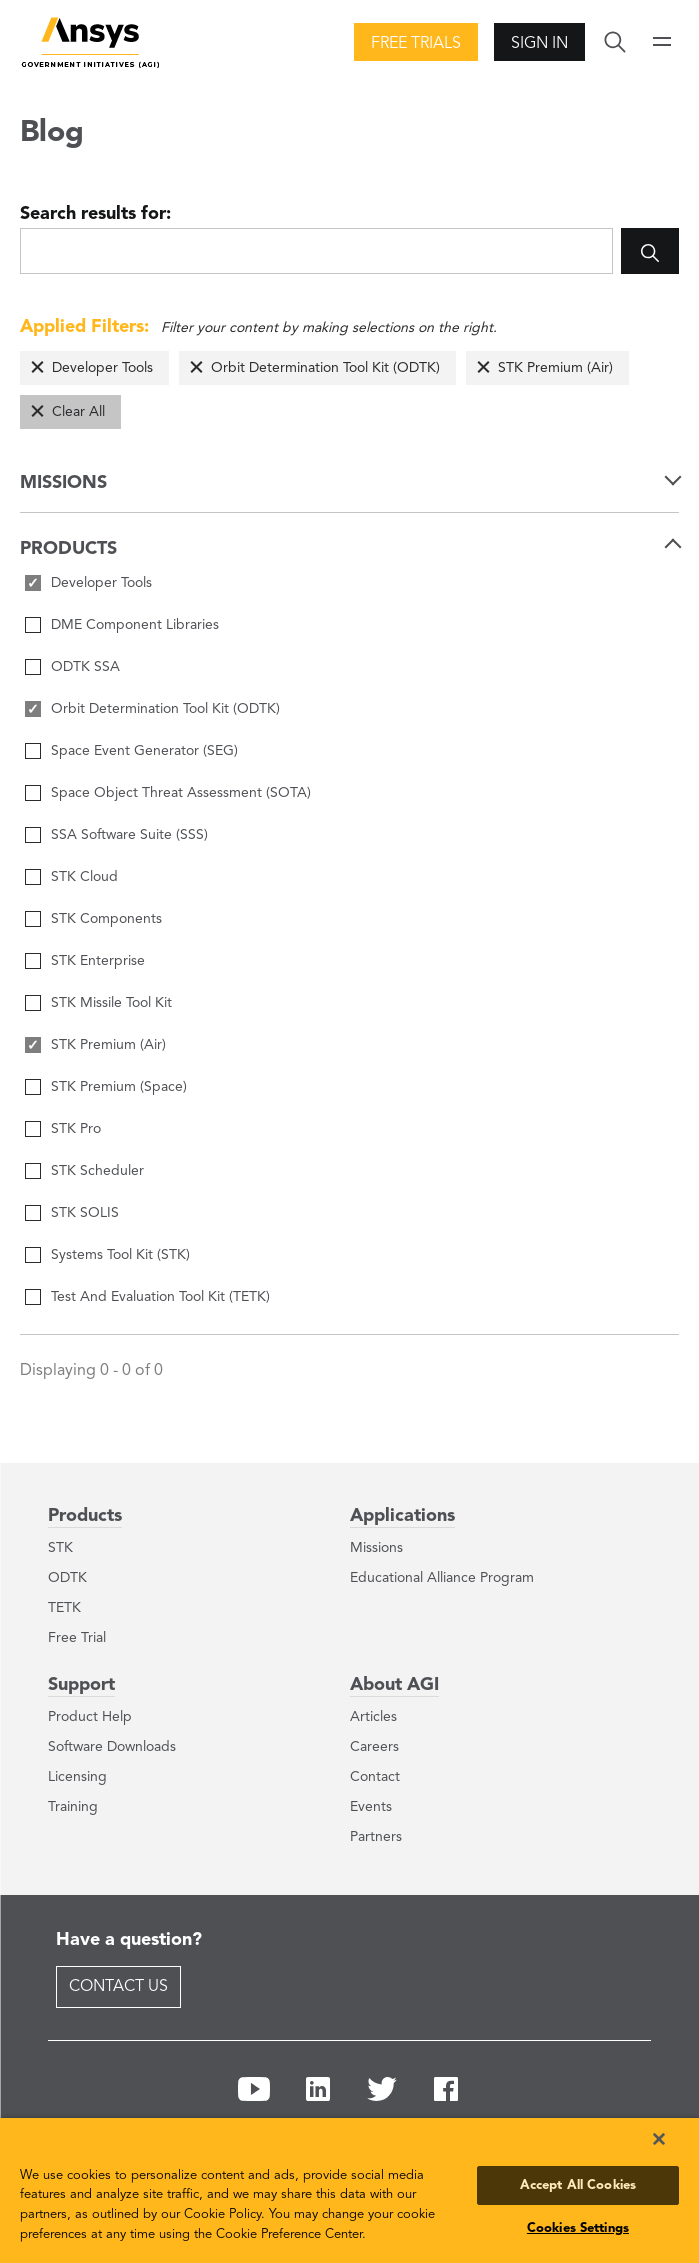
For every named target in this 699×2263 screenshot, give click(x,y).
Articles (373, 1717)
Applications (402, 1516)
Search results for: (95, 214)
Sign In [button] (539, 44)
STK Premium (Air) (555, 368)
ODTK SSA (85, 667)
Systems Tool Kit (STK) (120, 1255)
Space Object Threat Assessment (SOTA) (181, 793)
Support (81, 1685)
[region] (349, 2190)
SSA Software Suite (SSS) (129, 835)
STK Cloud (84, 877)
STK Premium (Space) (119, 1087)
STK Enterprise (98, 961)
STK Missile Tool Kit (111, 1003)
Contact (375, 1777)
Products (85, 1516)
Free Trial (77, 1638)
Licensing (77, 1777)
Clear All (78, 412)
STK (60, 1548)
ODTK (67, 1578)
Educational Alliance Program (442, 1578)
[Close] (659, 2139)
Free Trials (416, 44)
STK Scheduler (97, 1171)
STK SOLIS (85, 1213)
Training (73, 1807)
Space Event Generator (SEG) (144, 751)
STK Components (106, 919)
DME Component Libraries (135, 625)
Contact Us (118, 1987)
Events (371, 1807)
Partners (376, 1837)
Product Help (90, 1717)
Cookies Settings (578, 2228)
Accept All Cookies (578, 2185)
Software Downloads (112, 1747)
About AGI (394, 1685)
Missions (376, 1548)
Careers (374, 1747)
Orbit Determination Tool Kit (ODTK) (325, 368)
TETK (64, 1608)
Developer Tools (102, 368)
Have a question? (129, 1940)
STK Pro (76, 1129)
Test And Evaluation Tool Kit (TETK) (160, 1297)
